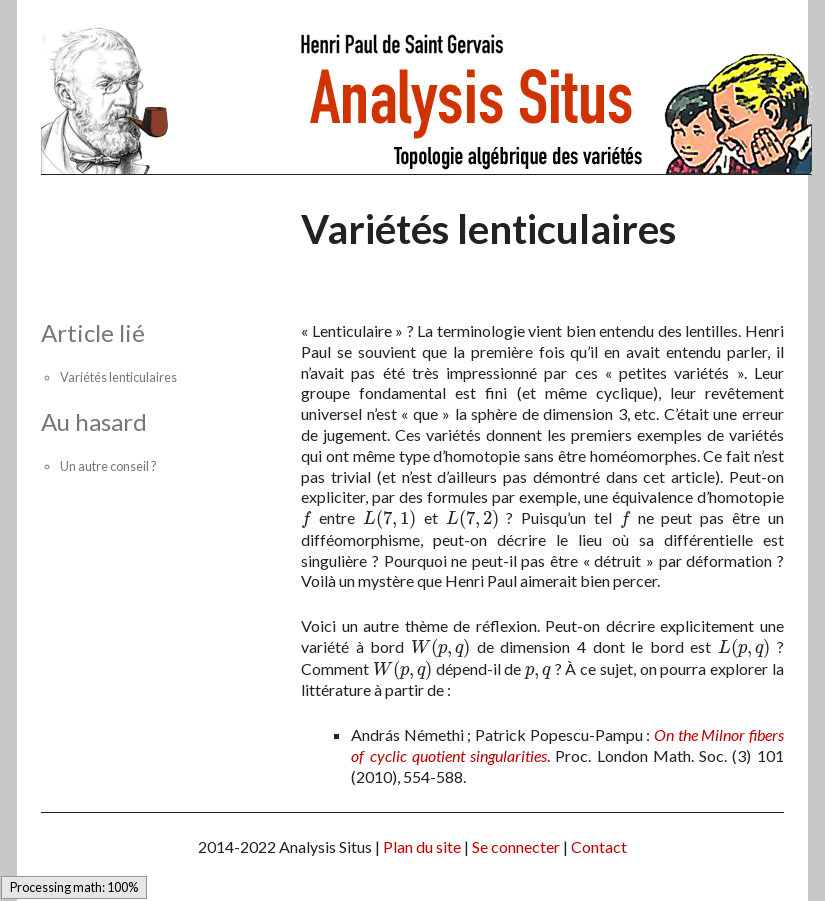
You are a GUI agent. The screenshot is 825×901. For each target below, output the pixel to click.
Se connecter (516, 846)
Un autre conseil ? (108, 466)
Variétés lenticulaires (118, 377)
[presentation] (306, 517)
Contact (599, 846)
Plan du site (422, 846)
